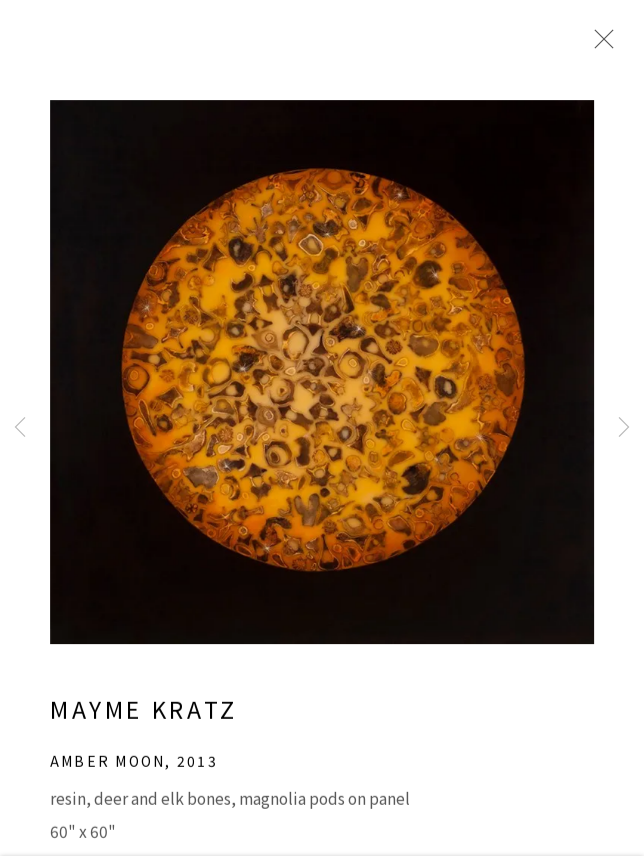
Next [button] (624, 427)
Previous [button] (20, 427)
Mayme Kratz (144, 726)
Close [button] (606, 45)
